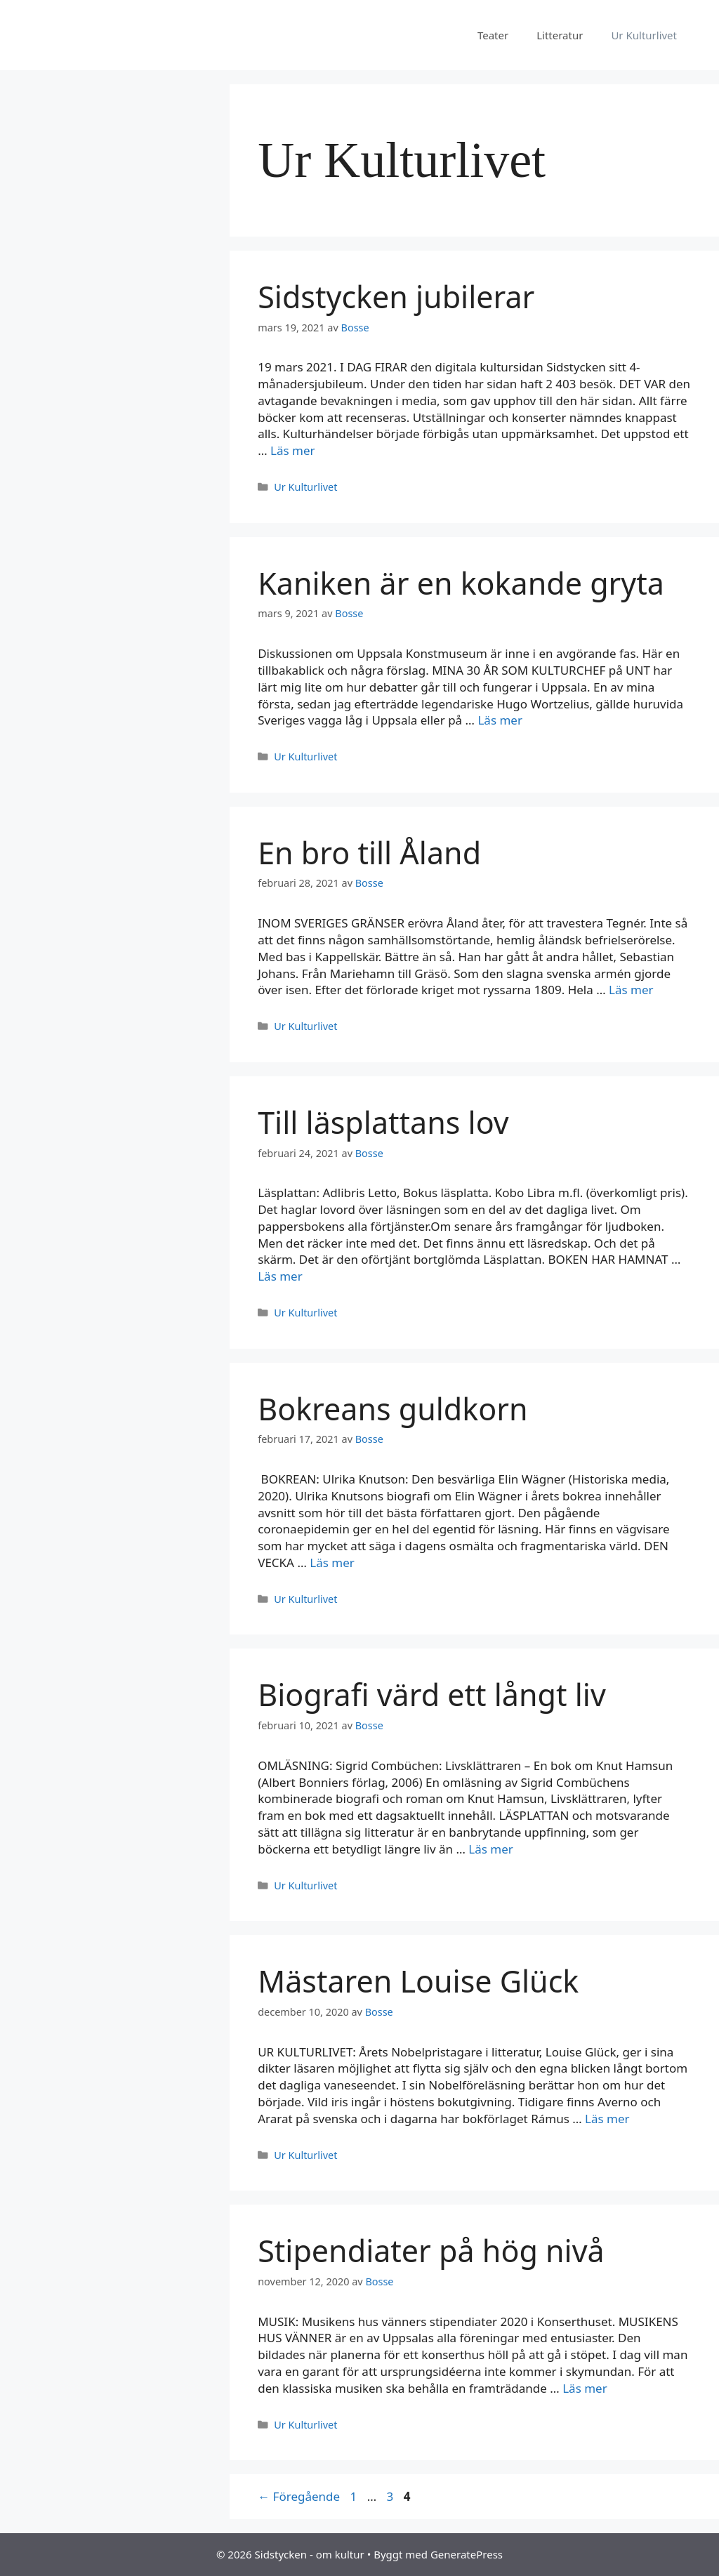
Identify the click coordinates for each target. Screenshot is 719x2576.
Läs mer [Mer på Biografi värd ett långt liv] (490, 1849)
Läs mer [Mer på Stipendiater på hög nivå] (584, 2388)
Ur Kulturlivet (644, 35)
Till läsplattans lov (383, 1122)
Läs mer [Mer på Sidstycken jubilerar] (292, 450)
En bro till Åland (369, 852)
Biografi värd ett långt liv (432, 1694)
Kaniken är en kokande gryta (461, 583)
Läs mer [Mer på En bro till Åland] (631, 990)
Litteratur (559, 35)
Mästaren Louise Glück (418, 1981)
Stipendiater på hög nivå (431, 2250)
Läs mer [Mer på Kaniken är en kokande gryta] (499, 720)
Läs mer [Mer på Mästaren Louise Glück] (607, 2119)
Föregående (299, 2496)
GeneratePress (466, 2554)
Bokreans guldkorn (392, 1408)
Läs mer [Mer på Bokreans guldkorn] (332, 1562)
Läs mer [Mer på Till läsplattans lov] (280, 1276)
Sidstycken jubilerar (396, 296)
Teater (492, 35)
